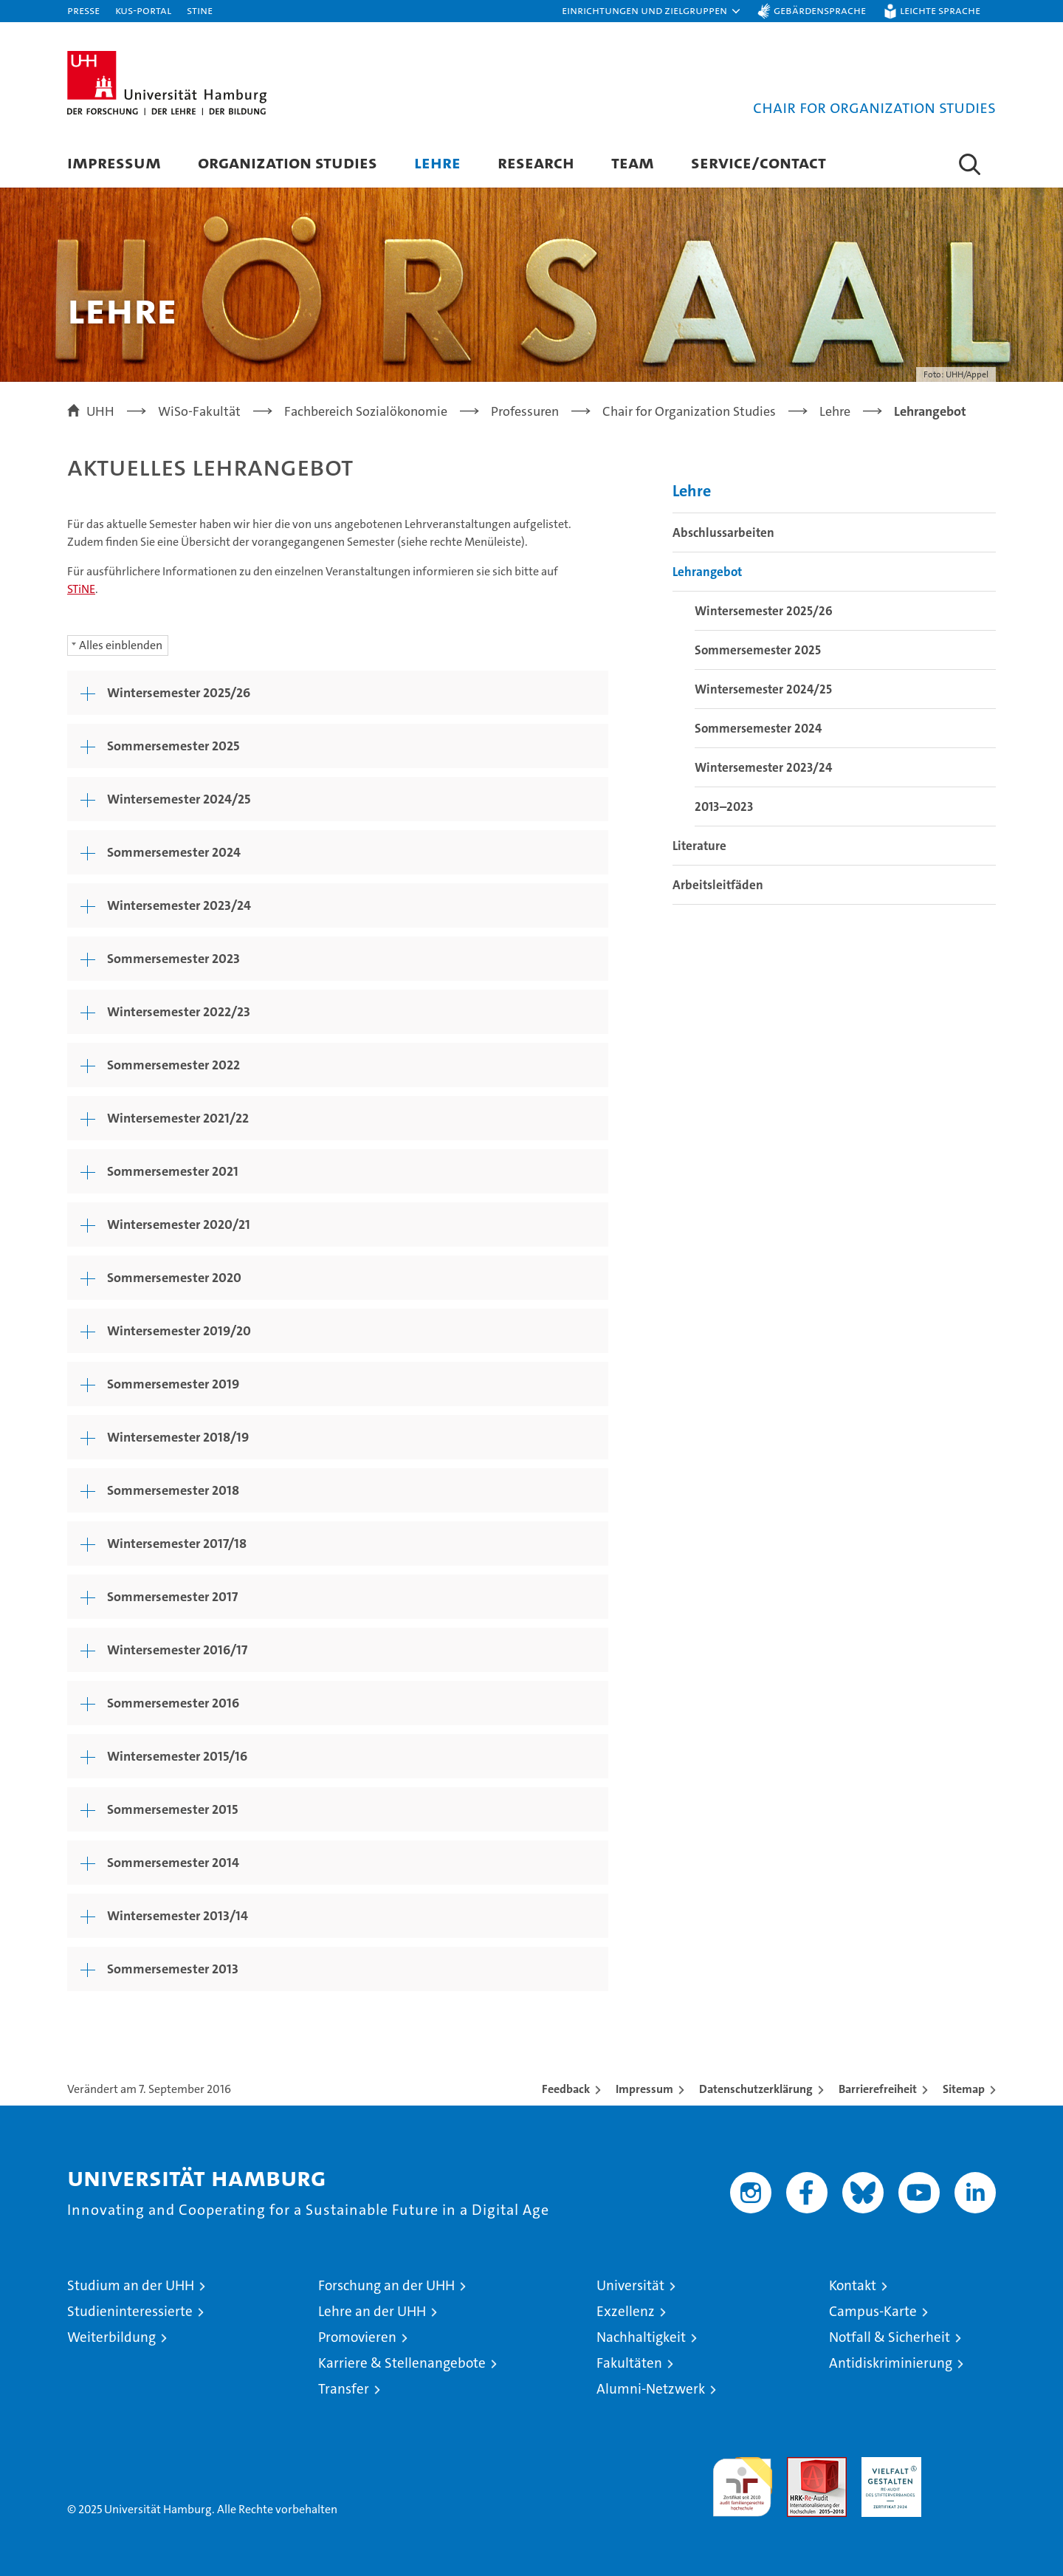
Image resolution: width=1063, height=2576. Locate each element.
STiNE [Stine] (200, 10)
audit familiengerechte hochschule (742, 2480)
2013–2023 (724, 806)
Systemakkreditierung (966, 2465)
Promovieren (357, 2337)
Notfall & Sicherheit (889, 2337)
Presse (83, 10)
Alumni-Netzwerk (650, 2389)
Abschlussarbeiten (723, 532)
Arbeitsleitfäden (717, 885)
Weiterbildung (111, 2337)
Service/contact (758, 162)
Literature (699, 845)
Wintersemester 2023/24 (763, 767)
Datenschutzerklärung (756, 2089)
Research (536, 162)
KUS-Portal (143, 10)
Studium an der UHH (130, 2285)
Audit (801, 2465)
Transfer (343, 2389)
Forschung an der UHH (386, 2285)
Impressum (114, 162)
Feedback (566, 2089)
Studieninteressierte (130, 2311)
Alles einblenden (120, 645)
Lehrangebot (707, 572)
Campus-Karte (873, 2311)
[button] (652, 11)
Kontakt (852, 2285)
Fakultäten (629, 2363)
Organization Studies (287, 162)
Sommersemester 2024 (758, 728)
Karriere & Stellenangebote (402, 2363)
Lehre (437, 162)
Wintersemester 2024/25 (763, 689)
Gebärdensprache (820, 10)
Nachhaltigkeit (641, 2337)
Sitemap (964, 2089)
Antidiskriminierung (890, 2363)
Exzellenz (625, 2311)
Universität (630, 2285)
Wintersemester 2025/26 (764, 611)
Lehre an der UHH (372, 2311)
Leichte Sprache (940, 10)
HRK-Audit (887, 2465)
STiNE (81, 589)
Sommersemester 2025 (758, 650)
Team (632, 162)
